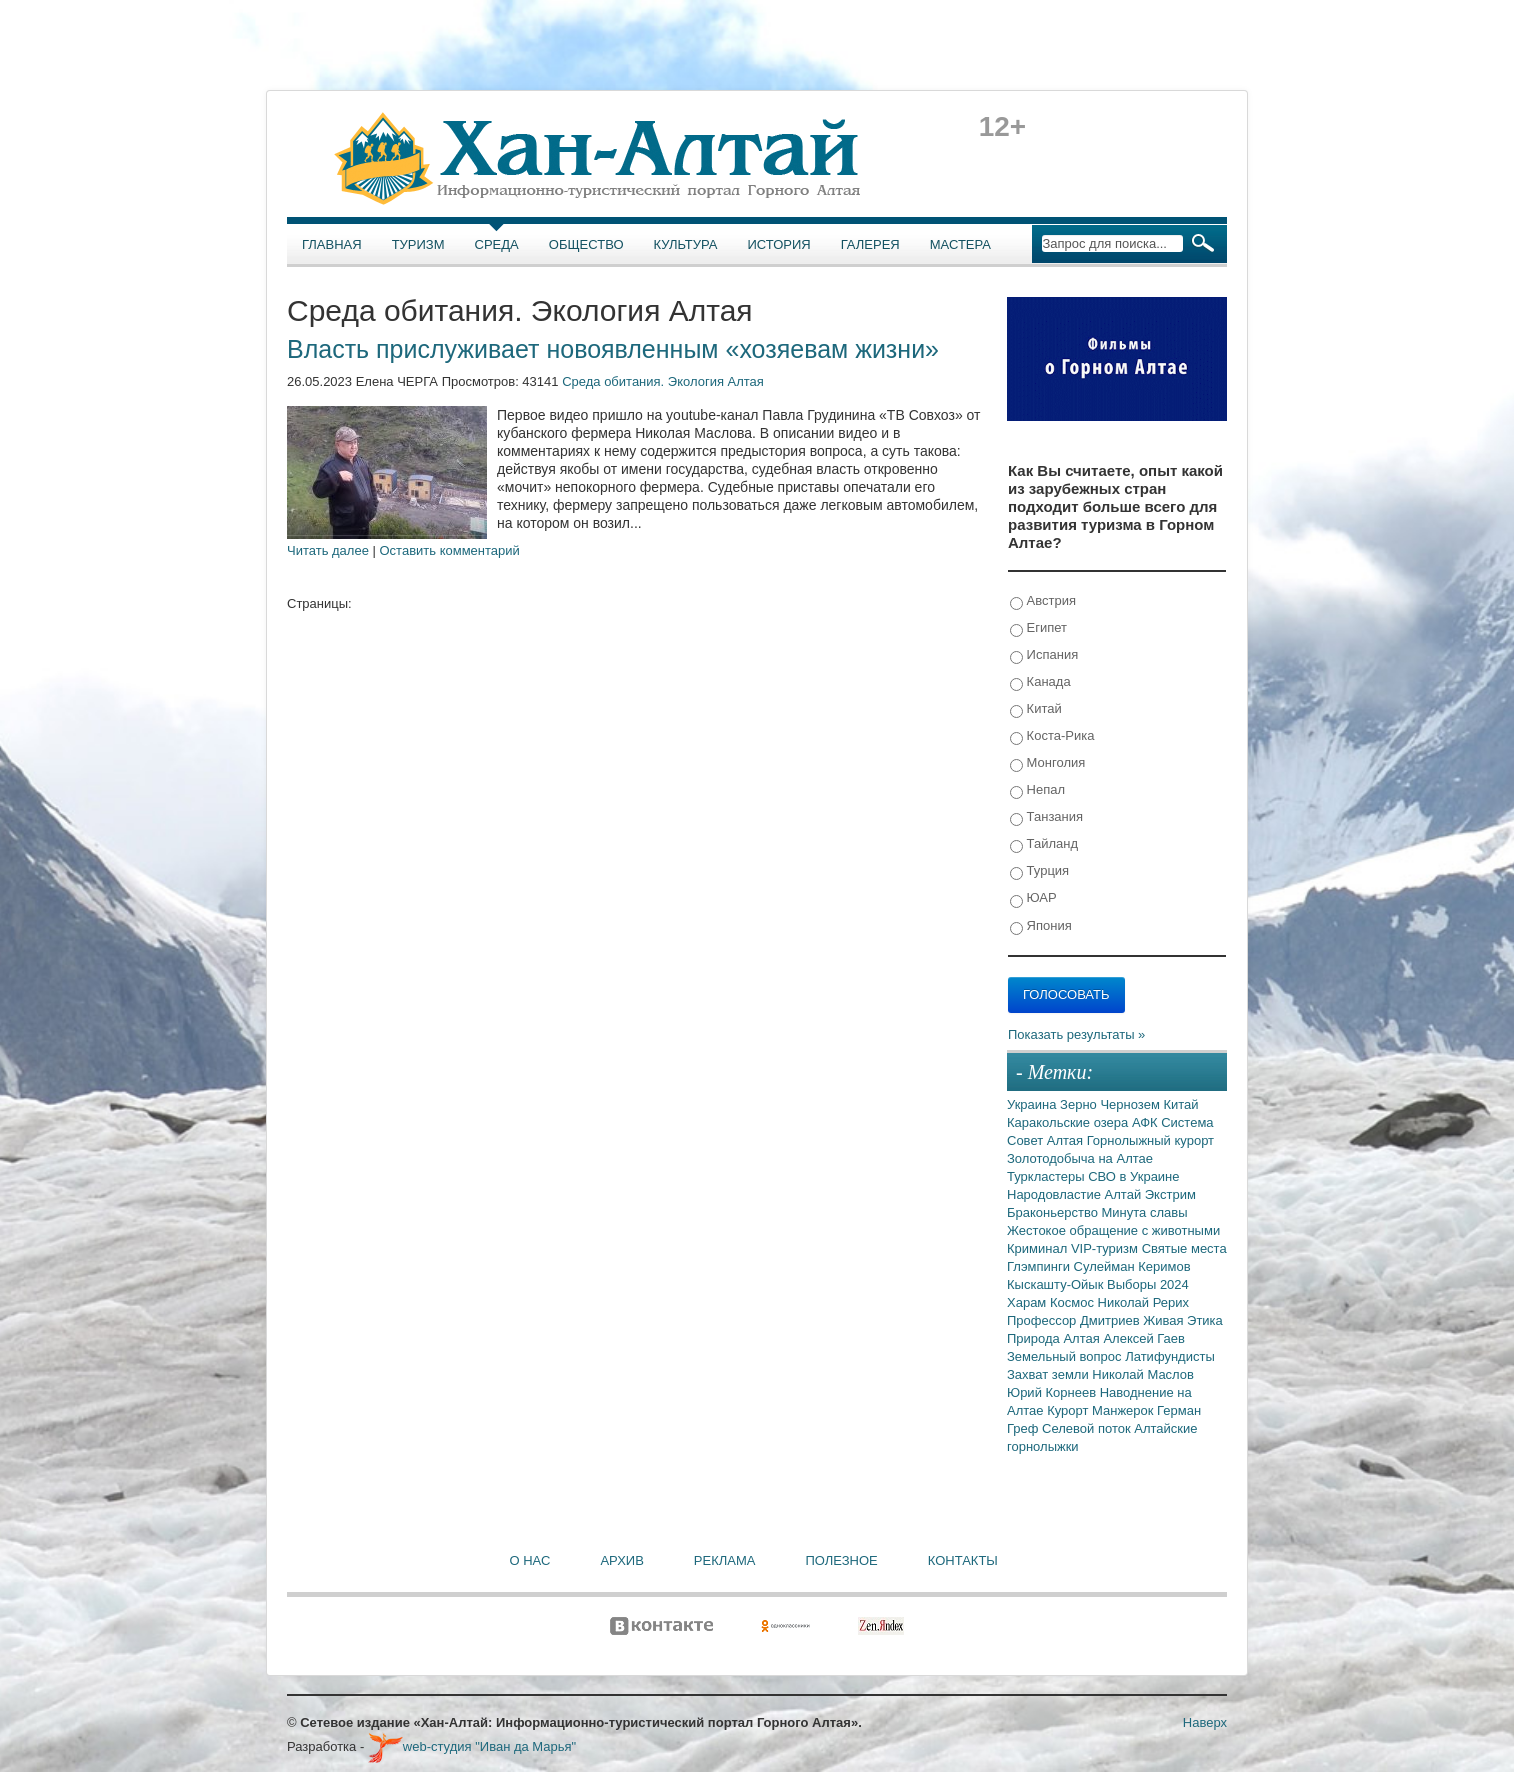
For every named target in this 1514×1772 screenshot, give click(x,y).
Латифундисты (1170, 1356)
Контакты (963, 1560)
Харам (1028, 1302)
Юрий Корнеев (1053, 1392)
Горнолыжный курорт (1150, 1140)
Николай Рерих (1143, 1302)
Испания (1044, 655)
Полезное (841, 1560)
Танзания (1046, 817)
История (779, 244)
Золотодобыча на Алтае (1080, 1158)
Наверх (1205, 1722)
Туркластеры (1047, 1176)
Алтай (1125, 1194)
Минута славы (1145, 1212)
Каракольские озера (1069, 1122)
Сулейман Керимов (1132, 1266)
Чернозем (1131, 1104)
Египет (1038, 628)
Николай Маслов (1143, 1374)
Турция (1039, 871)
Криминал (1039, 1248)
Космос (1074, 1302)
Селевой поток (1088, 1428)
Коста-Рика (1052, 736)
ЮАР (1033, 898)
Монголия (1047, 763)
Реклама (725, 1560)
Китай (1036, 709)
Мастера (960, 244)
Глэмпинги (1040, 1266)
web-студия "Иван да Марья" (472, 1746)
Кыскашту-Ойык (1057, 1284)
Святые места (1184, 1248)
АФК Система (1173, 1122)
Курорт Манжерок (1102, 1410)
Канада (1040, 682)
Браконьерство (1054, 1212)
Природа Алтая (1055, 1338)
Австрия (1043, 601)
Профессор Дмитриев (1075, 1320)
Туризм (418, 244)
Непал (1037, 790)
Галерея (870, 244)
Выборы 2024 (1148, 1284)
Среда (497, 244)
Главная (332, 244)
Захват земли (1049, 1374)
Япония (1041, 926)
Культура (686, 244)
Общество (586, 244)
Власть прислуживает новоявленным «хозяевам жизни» (613, 349)
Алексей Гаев (1144, 1338)
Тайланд (1044, 844)
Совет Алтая (1047, 1140)
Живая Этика (1183, 1320)
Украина (1033, 1104)
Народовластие (1056, 1194)
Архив (621, 1560)
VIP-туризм (1106, 1248)
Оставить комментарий (450, 550)
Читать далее (328, 550)
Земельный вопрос (1066, 1356)
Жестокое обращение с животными (1113, 1230)
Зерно (1080, 1104)
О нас (530, 1560)
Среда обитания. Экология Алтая (663, 381)
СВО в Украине (1133, 1176)
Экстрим (1170, 1194)
